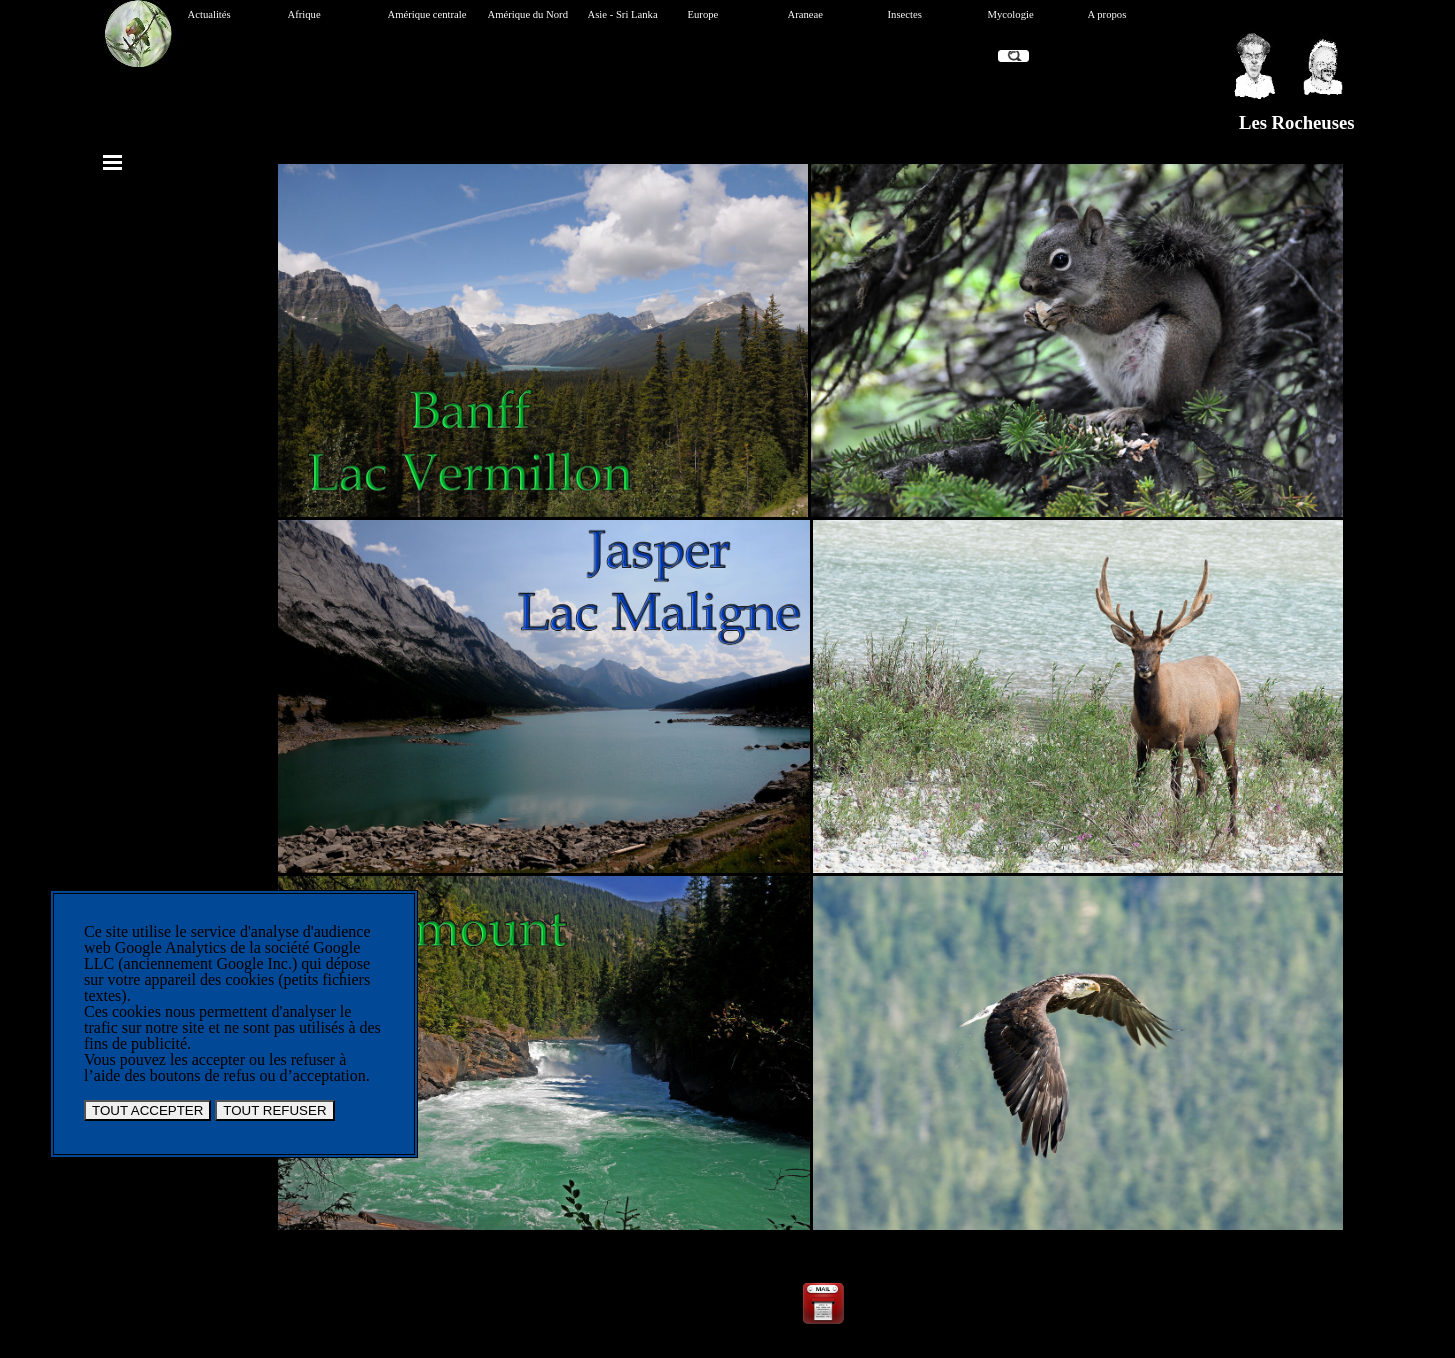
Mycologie (1011, 14)
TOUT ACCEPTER (147, 1110)
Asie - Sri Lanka (623, 14)
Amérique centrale (427, 14)
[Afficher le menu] (113, 162)
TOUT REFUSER (274, 1110)
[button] (823, 1286)
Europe (703, 14)
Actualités (209, 14)
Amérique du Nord (528, 14)
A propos (1107, 14)
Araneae (806, 14)
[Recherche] (1013, 56)
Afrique (304, 14)
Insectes (905, 14)
